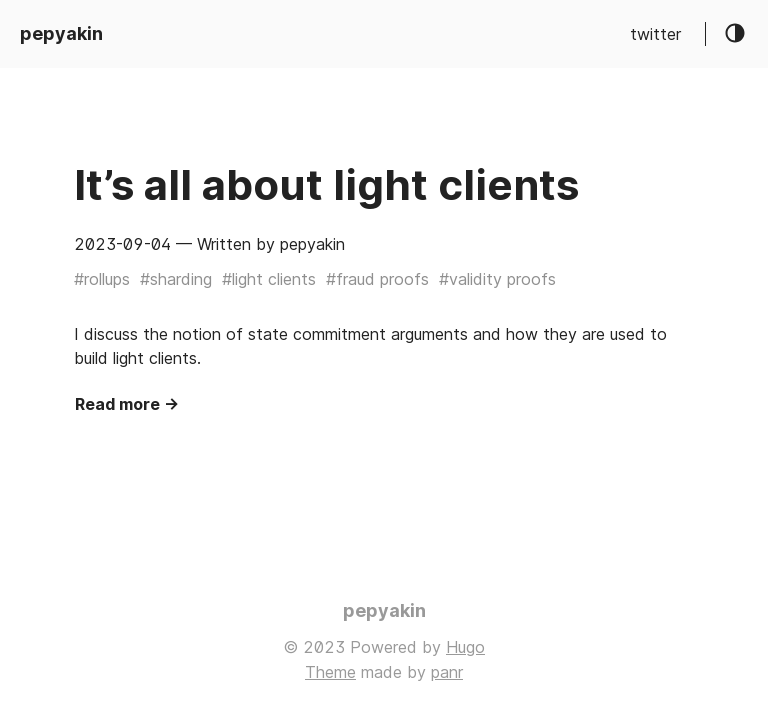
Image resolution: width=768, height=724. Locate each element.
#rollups (102, 279)
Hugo (465, 647)
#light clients (269, 279)
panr (447, 672)
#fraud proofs (377, 279)
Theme (330, 672)
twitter (655, 34)
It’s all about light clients (326, 184)
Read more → (127, 404)
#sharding (176, 279)
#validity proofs (497, 279)
